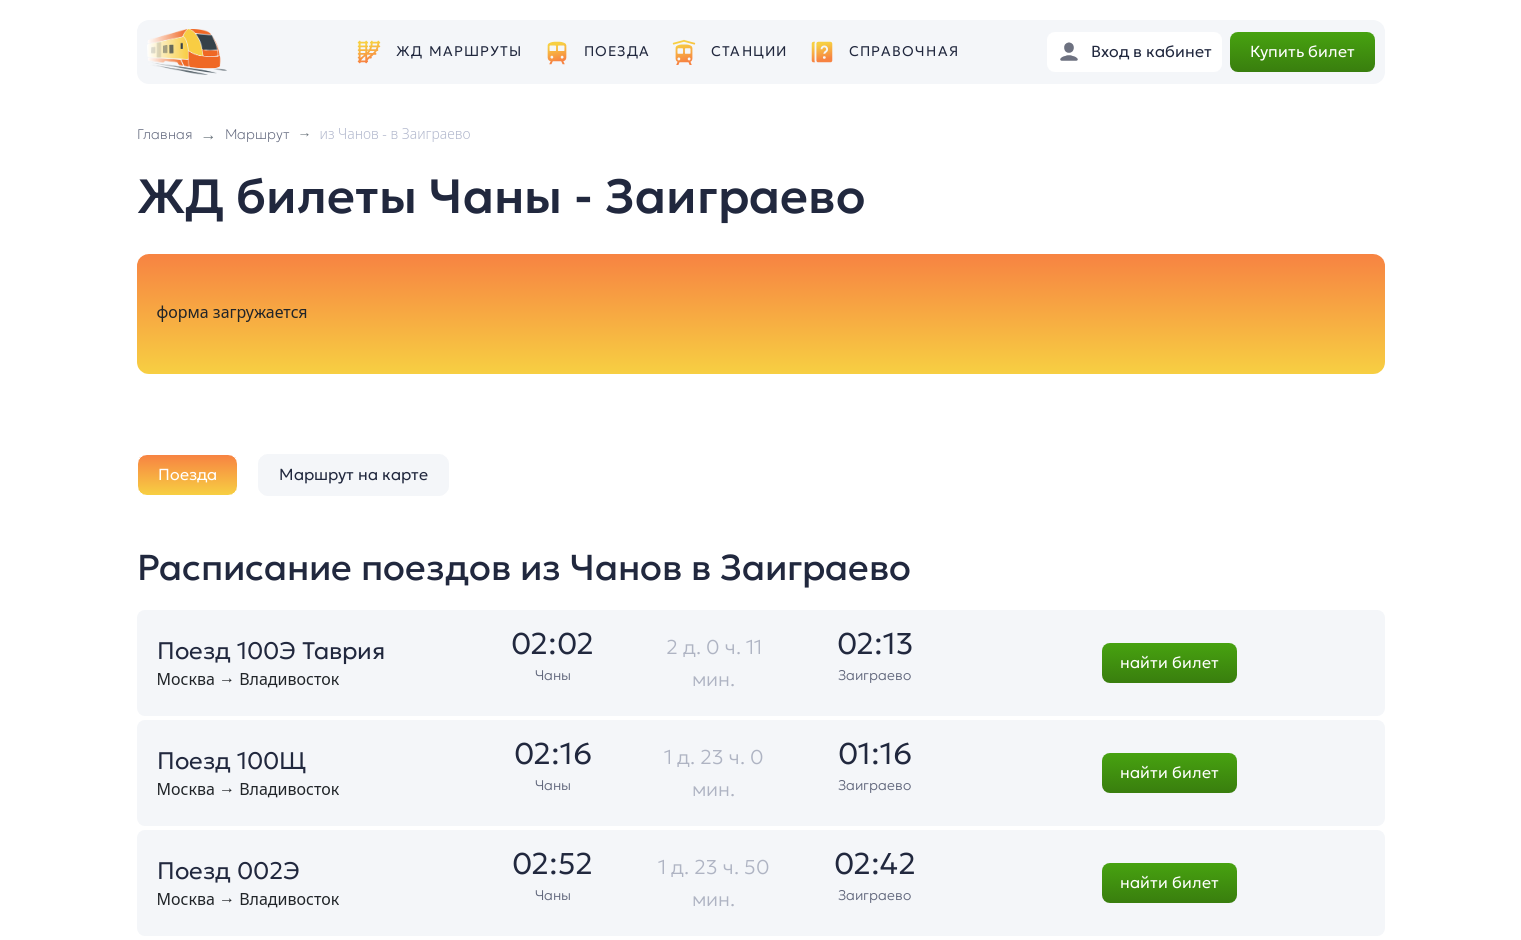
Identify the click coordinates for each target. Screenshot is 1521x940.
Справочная (904, 51)
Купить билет (1302, 51)
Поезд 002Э (228, 871)
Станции (749, 51)
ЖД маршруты (459, 51)
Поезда (617, 51)
